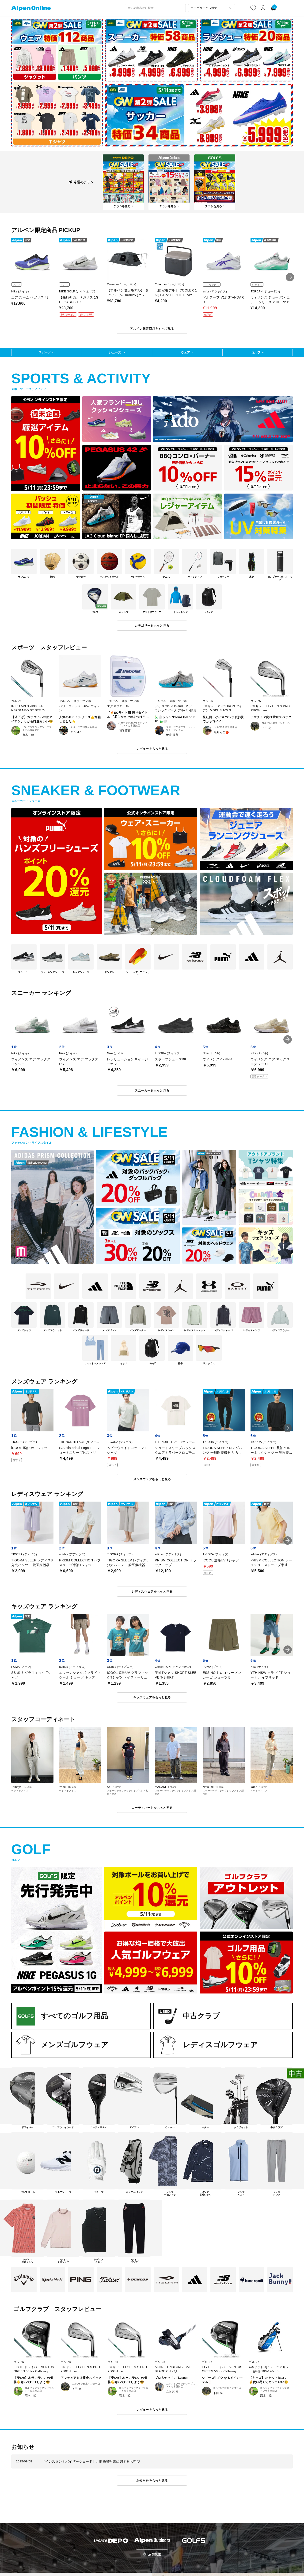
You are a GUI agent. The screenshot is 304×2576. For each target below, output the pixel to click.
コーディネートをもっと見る (152, 1807)
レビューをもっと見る (152, 749)
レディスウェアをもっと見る (152, 1591)
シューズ (115, 352)
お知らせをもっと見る (152, 2480)
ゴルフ (255, 352)
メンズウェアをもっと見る (152, 1479)
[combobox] (155, 8)
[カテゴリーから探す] (211, 8)
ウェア (185, 352)
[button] (290, 277)
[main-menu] (288, 8)
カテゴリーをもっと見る (152, 625)
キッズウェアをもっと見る (152, 1697)
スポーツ (44, 352)
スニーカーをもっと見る (152, 1090)
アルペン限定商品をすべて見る (152, 328)
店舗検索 (154, 2554)
